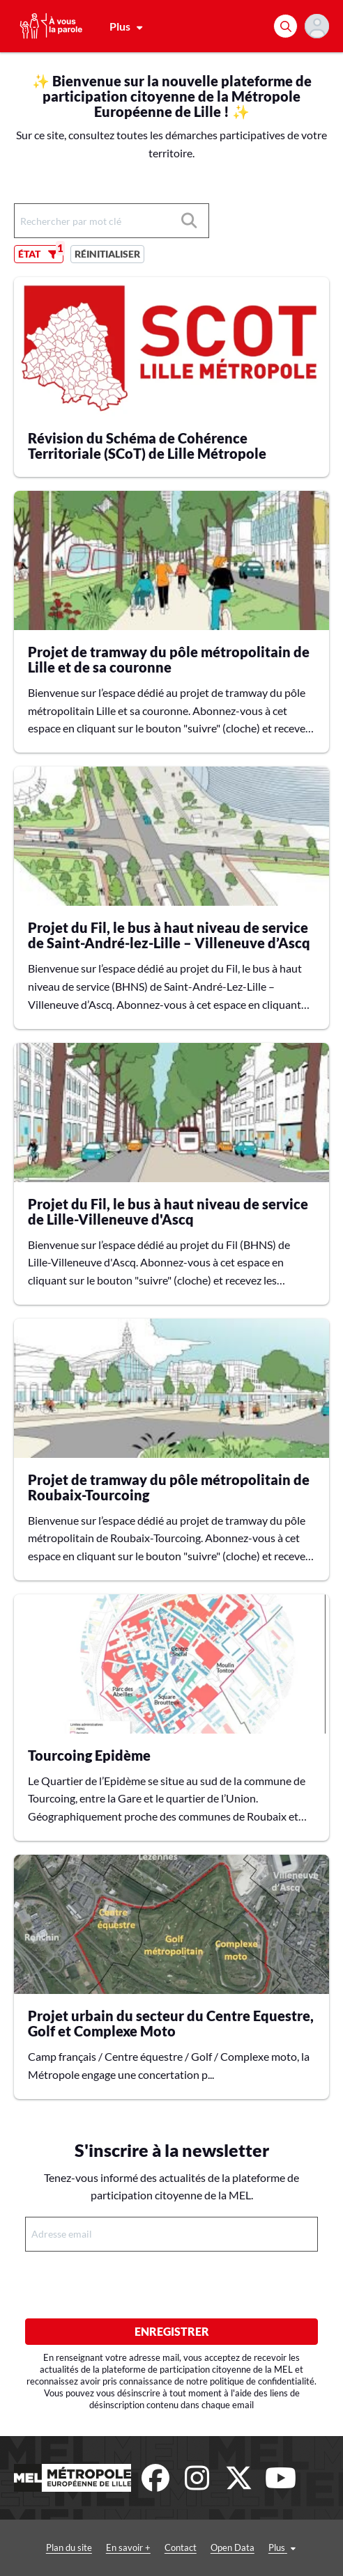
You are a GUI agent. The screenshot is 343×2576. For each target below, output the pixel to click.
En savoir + (128, 2547)
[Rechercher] (285, 26)
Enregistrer (172, 2331)
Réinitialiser (107, 254)
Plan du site (69, 2547)
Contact (181, 2547)
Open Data (232, 2547)
